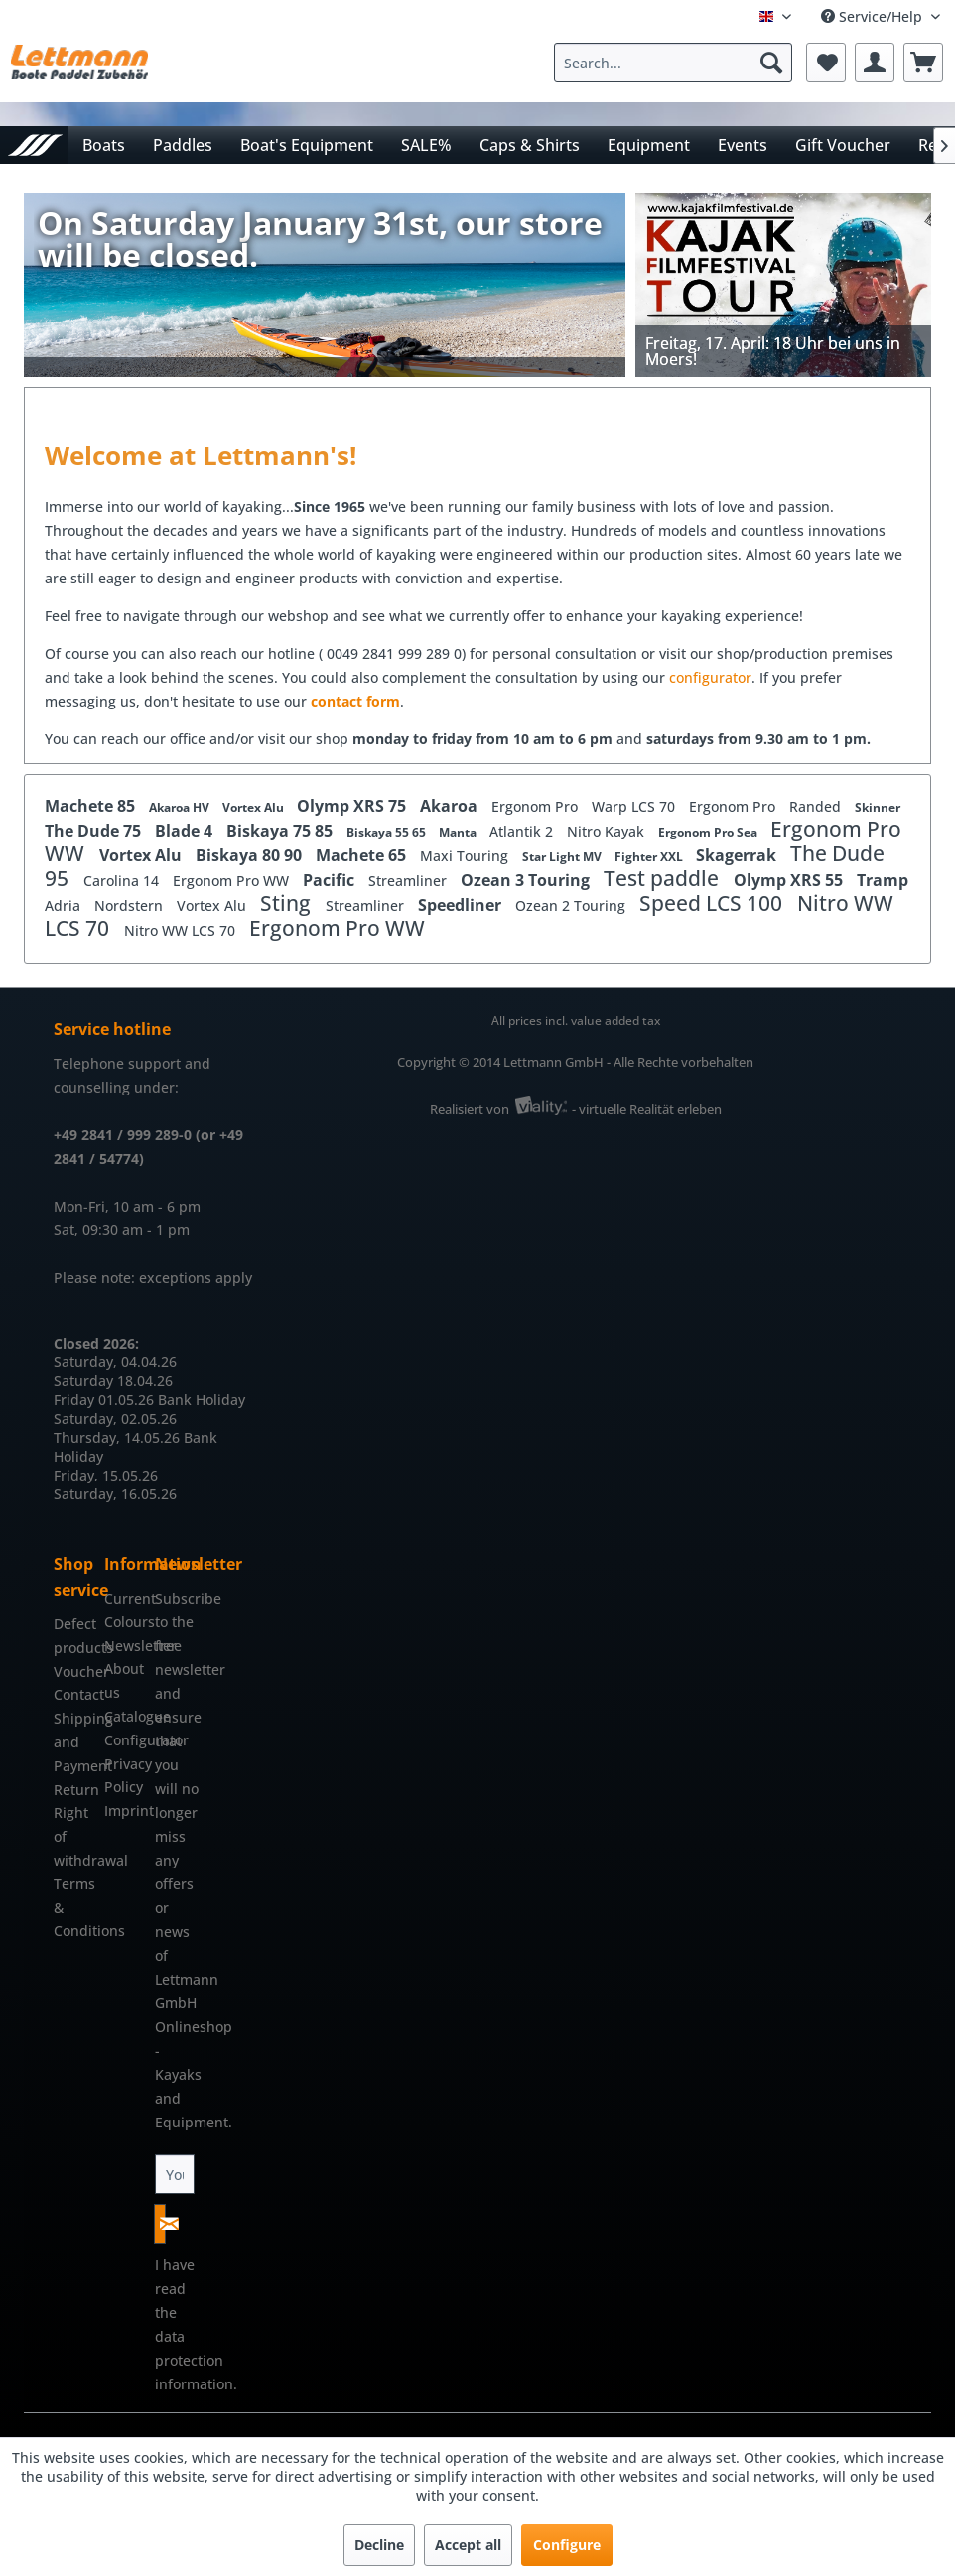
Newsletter (124, 1645)
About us (124, 1680)
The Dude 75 (95, 830)
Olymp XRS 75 (353, 806)
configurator (710, 677)
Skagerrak (738, 855)
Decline (379, 2544)
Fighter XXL (650, 856)
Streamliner (409, 880)
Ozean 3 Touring (527, 880)
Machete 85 (92, 806)
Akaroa (450, 806)
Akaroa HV (180, 807)
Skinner (877, 807)
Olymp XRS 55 (790, 880)
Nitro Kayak (607, 831)
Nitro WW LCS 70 (181, 930)
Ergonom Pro (536, 806)
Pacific (330, 880)
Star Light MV (563, 856)
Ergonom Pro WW (233, 880)
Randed (817, 806)
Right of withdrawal (74, 1836)
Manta (459, 832)
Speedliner (461, 905)
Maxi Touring (466, 855)
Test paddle (664, 878)
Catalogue (124, 1716)
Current (124, 1598)
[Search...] (673, 62)
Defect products (74, 1635)
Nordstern (130, 905)
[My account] (874, 62)
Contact (74, 1694)
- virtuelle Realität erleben (647, 1109)
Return (74, 1789)
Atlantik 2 (523, 831)
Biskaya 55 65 (387, 832)
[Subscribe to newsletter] (160, 2224)
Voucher (74, 1671)
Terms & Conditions (74, 1907)
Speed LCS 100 (713, 903)
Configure (567, 2544)
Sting (288, 903)
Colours (124, 1621)
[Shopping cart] (923, 62)
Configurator (124, 1740)
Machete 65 (363, 855)
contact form (355, 701)
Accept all (468, 2544)
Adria (64, 905)
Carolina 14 (123, 880)
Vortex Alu (254, 807)
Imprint (124, 1810)
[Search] (771, 62)
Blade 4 (185, 830)
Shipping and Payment (74, 1742)
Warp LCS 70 (635, 806)
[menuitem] (678, 62)
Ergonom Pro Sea (709, 832)
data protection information (194, 2360)
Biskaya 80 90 (251, 855)
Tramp (882, 880)
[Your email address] (175, 2174)
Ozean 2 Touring (572, 905)
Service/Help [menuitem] (873, 16)
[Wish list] (826, 62)
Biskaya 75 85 (281, 830)
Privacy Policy (124, 1775)
